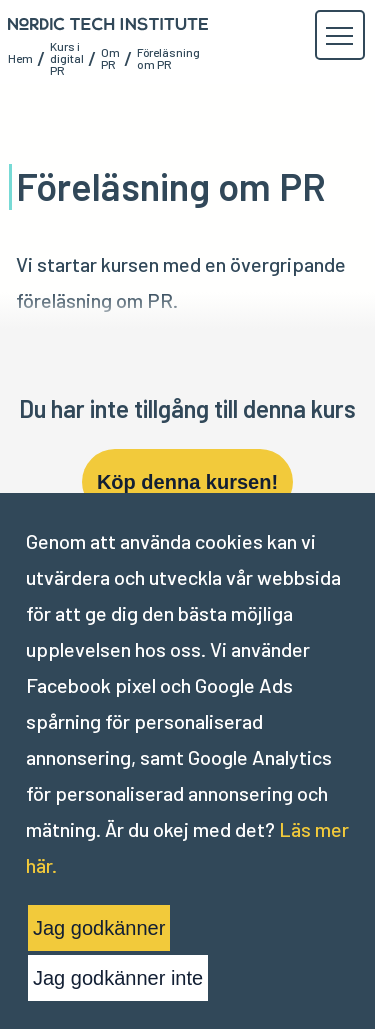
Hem (20, 58)
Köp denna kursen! (187, 482)
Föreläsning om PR (168, 58)
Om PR (110, 58)
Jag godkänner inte (118, 978)
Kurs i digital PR (67, 58)
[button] (339, 36)
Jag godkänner (99, 928)
